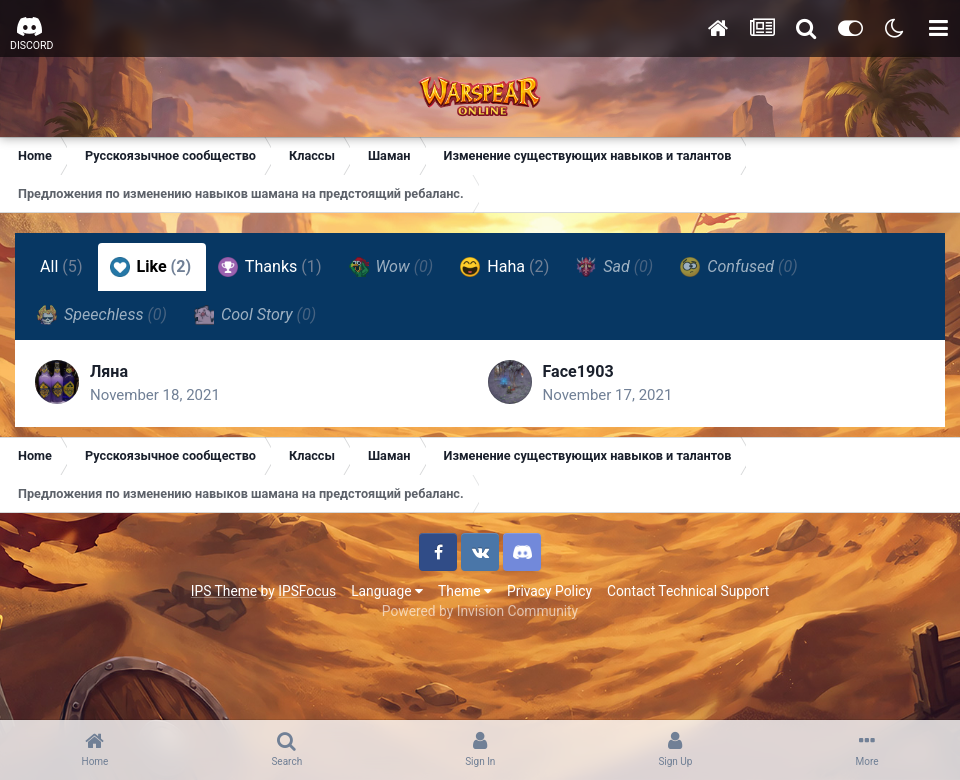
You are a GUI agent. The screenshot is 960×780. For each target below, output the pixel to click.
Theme (465, 591)
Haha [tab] (504, 267)
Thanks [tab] (269, 267)
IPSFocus (307, 591)
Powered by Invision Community (480, 611)
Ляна (109, 371)
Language (387, 591)
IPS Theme (224, 591)
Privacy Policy (549, 591)
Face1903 (578, 371)
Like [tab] (151, 267)
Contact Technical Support (688, 591)
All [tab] (61, 266)
